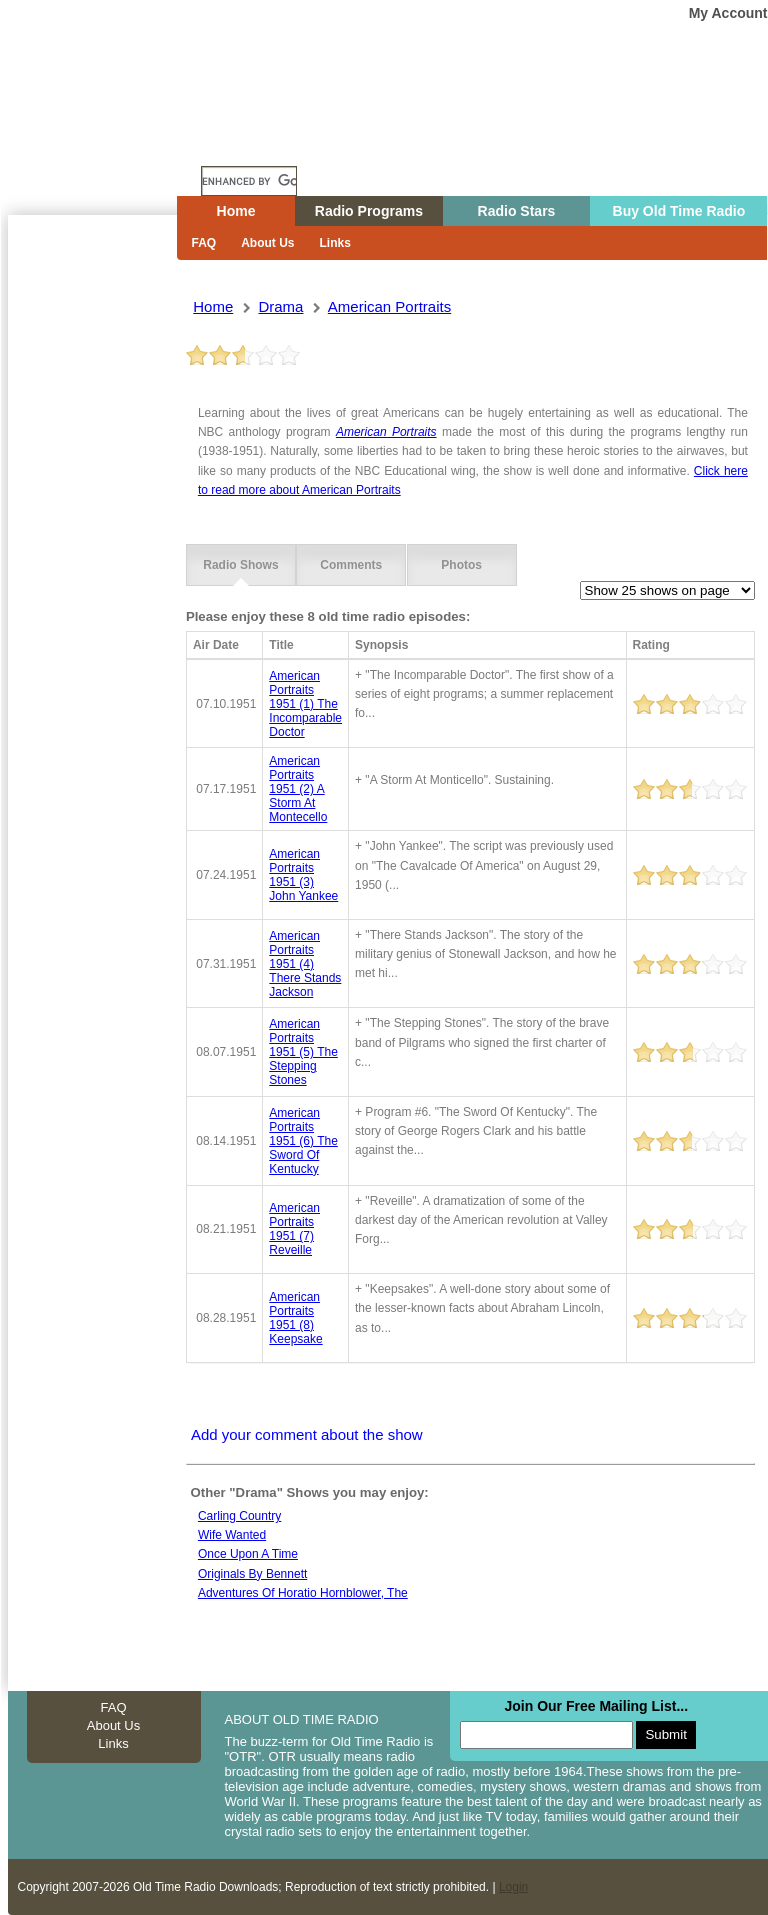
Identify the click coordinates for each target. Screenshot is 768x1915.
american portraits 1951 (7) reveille (294, 1229)
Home (107, 143)
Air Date (216, 645)
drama (280, 306)
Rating (651, 645)
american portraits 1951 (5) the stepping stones (303, 1052)
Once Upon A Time (248, 1554)
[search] (249, 181)
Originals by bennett (252, 1574)
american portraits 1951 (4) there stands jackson (305, 964)
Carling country (239, 1516)
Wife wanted (232, 1535)
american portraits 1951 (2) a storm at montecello (298, 789)
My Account (728, 13)
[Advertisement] (92, 575)
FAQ (204, 243)
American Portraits (386, 432)
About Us (267, 243)
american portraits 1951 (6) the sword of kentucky (303, 1141)
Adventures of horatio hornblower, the (303, 1593)
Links (335, 243)
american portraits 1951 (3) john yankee (303, 875)
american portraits (389, 306)
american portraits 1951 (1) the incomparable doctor (305, 704)
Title (281, 645)
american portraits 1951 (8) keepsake (295, 1318)
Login (513, 1887)
